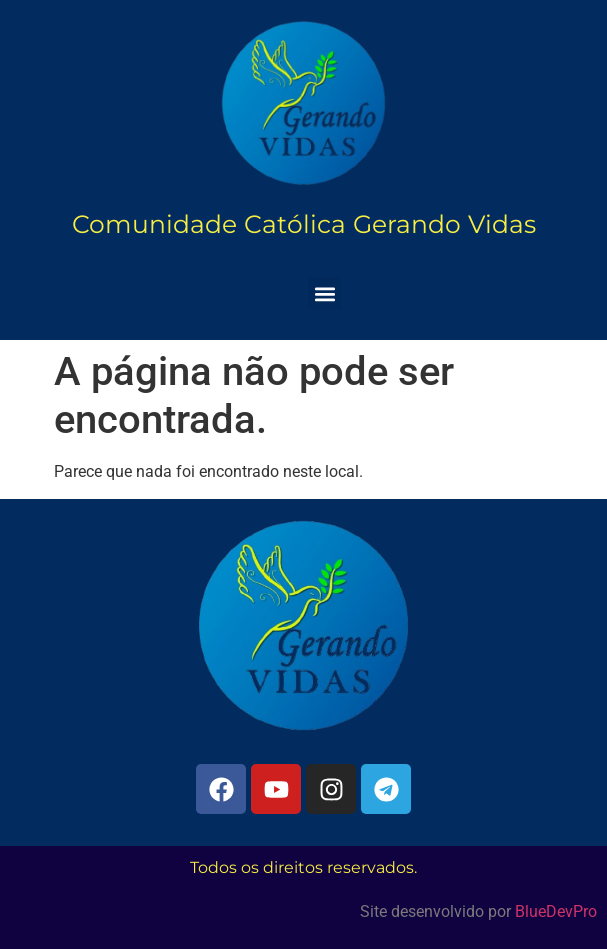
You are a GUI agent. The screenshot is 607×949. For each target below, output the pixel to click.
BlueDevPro (556, 911)
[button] (324, 293)
